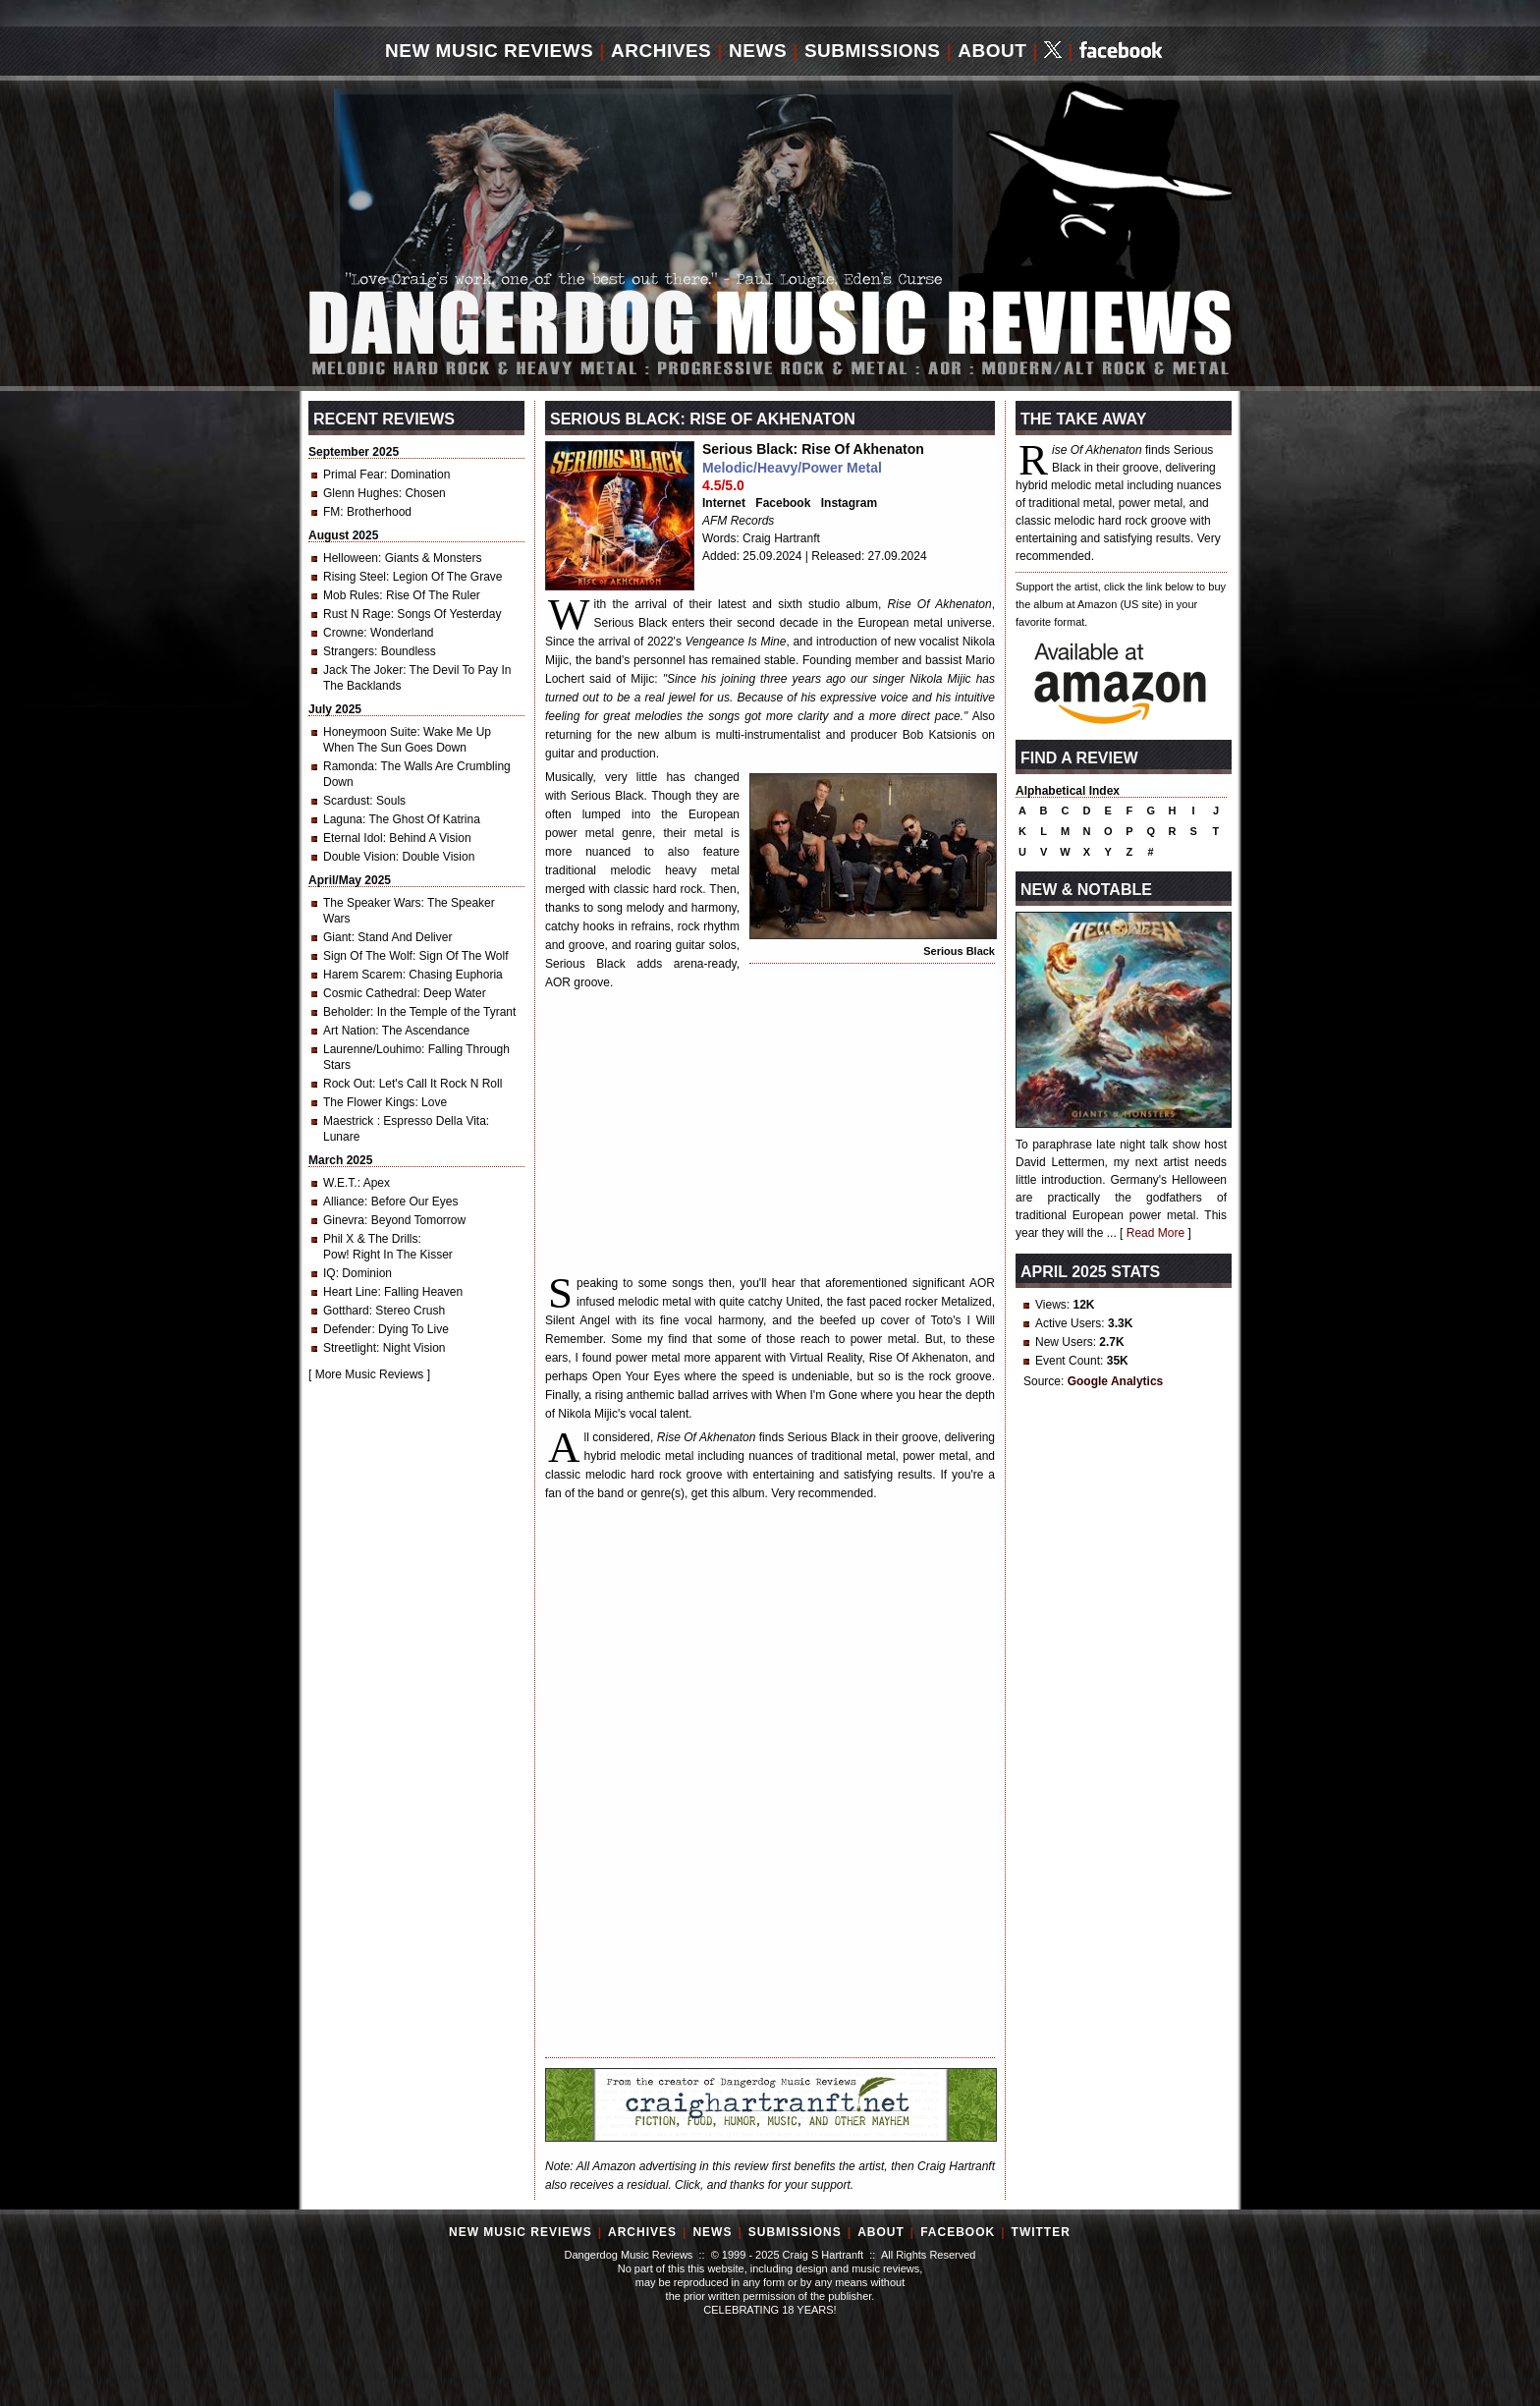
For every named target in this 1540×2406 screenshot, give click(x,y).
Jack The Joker (363, 670)
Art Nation (349, 1030)
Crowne (343, 633)
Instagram (849, 503)
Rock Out (347, 1084)
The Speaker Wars (372, 903)
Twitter (1041, 2232)
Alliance (343, 1201)
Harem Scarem (363, 974)
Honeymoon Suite (369, 732)
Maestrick (350, 1121)
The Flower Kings (368, 1102)
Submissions (872, 50)
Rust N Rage (357, 614)
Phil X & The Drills (370, 1239)
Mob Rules (351, 595)
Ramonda (348, 766)
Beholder (346, 1012)
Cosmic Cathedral (369, 993)
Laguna (342, 819)
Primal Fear (353, 474)
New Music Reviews (489, 50)
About (992, 50)
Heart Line (350, 1292)
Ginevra (343, 1220)
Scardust (346, 801)
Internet (723, 503)
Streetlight (349, 1348)
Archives (661, 50)
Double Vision (359, 857)
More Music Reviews (369, 1374)
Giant (337, 937)
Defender (347, 1329)
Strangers (348, 651)
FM (331, 512)
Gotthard (346, 1310)
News (758, 50)
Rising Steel (354, 577)
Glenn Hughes (361, 493)
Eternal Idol (353, 838)
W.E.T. (340, 1183)
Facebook (782, 503)
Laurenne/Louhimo (372, 1049)
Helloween (350, 558)
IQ (329, 1273)
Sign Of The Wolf (367, 956)
